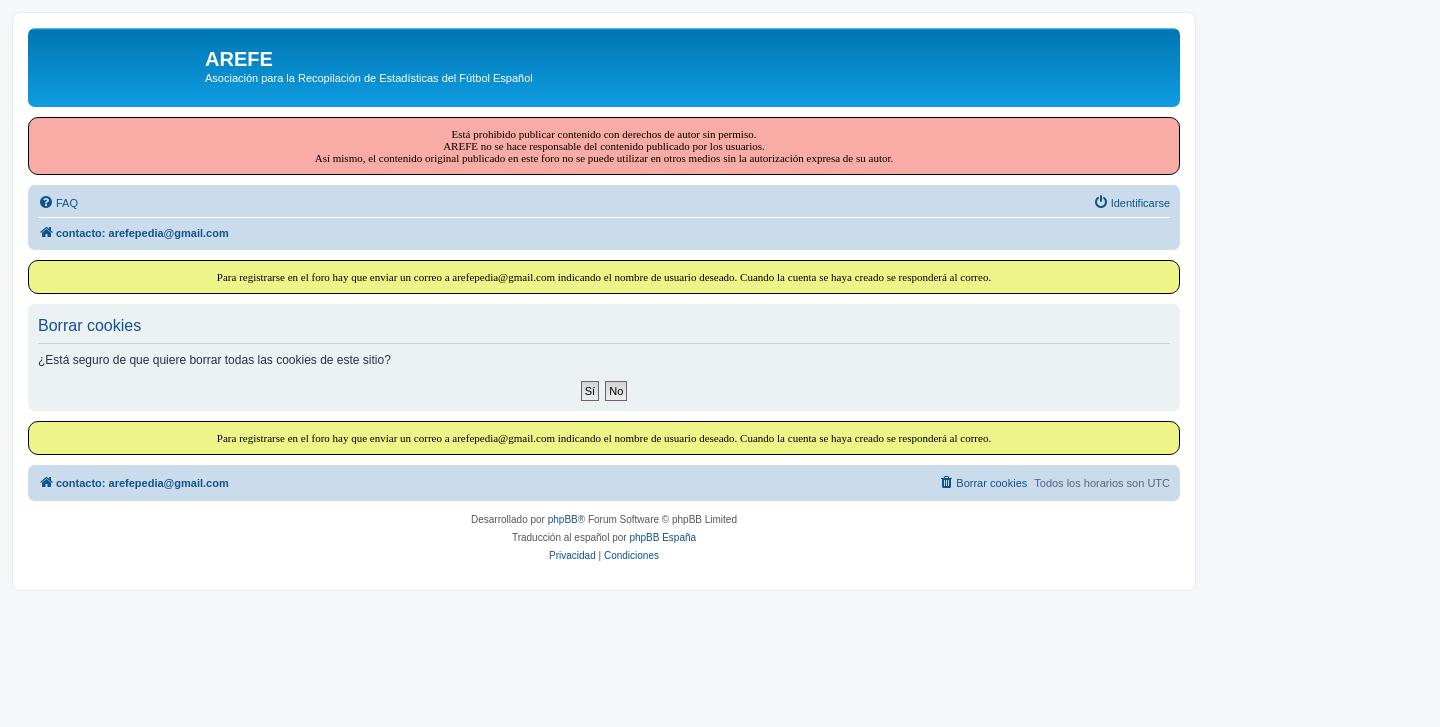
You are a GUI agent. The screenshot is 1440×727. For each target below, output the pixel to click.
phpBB (563, 519)
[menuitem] (58, 203)
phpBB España (662, 537)
